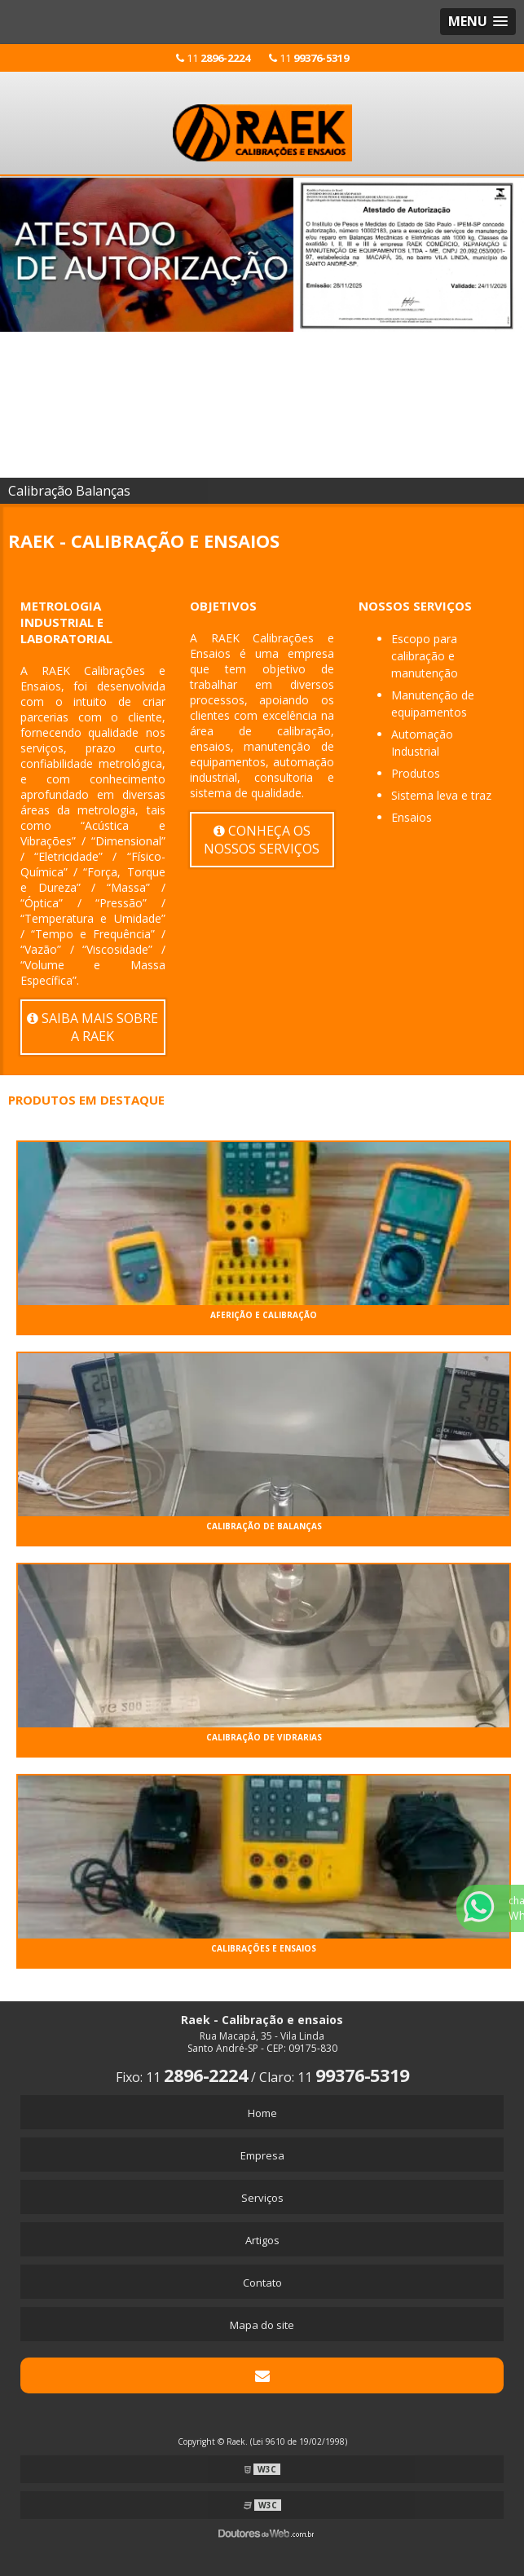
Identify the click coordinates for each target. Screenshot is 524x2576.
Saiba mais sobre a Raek (92, 1027)
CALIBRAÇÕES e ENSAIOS (263, 1948)
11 (213, 58)
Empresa (262, 2155)
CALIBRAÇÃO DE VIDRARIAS (264, 1737)
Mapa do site (262, 2325)
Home (262, 2113)
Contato (262, 2282)
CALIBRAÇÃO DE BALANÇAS (264, 1526)
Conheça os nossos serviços (261, 840)
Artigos (262, 2240)
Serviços (262, 2197)
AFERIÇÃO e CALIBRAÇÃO (263, 1315)
